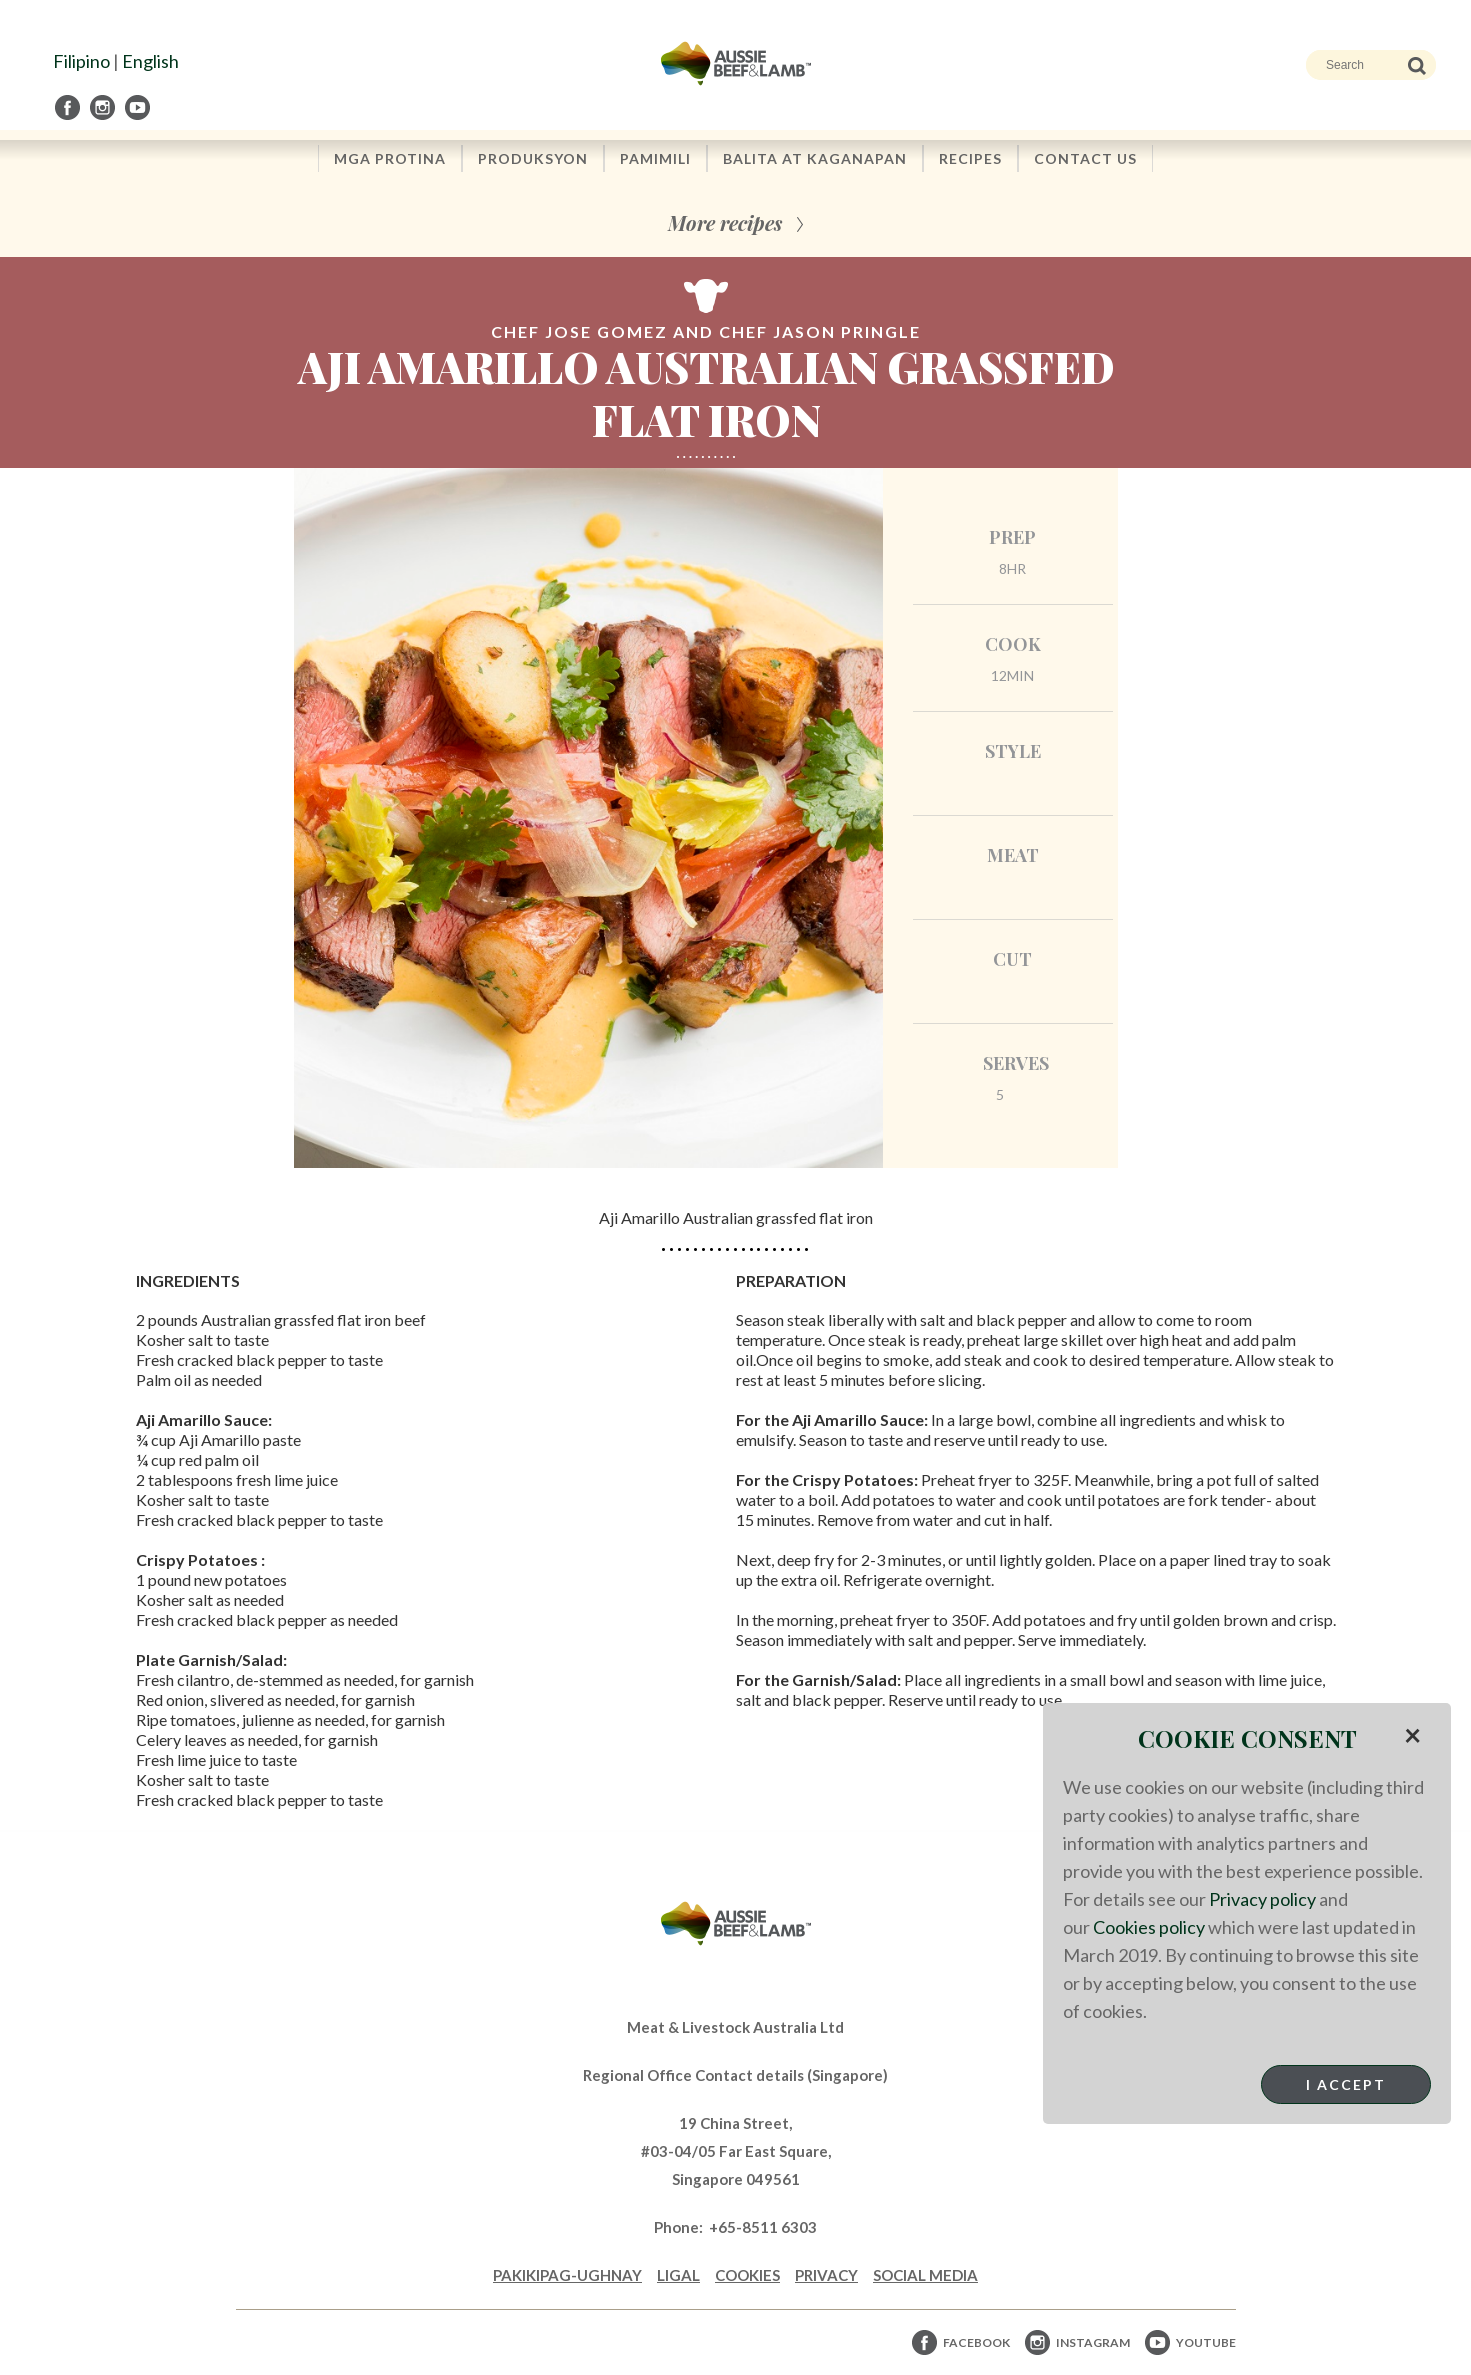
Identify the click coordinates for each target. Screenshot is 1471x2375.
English (150, 61)
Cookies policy (1149, 1927)
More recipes (725, 222)
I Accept (1346, 2084)
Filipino (81, 61)
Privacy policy (1262, 1899)
